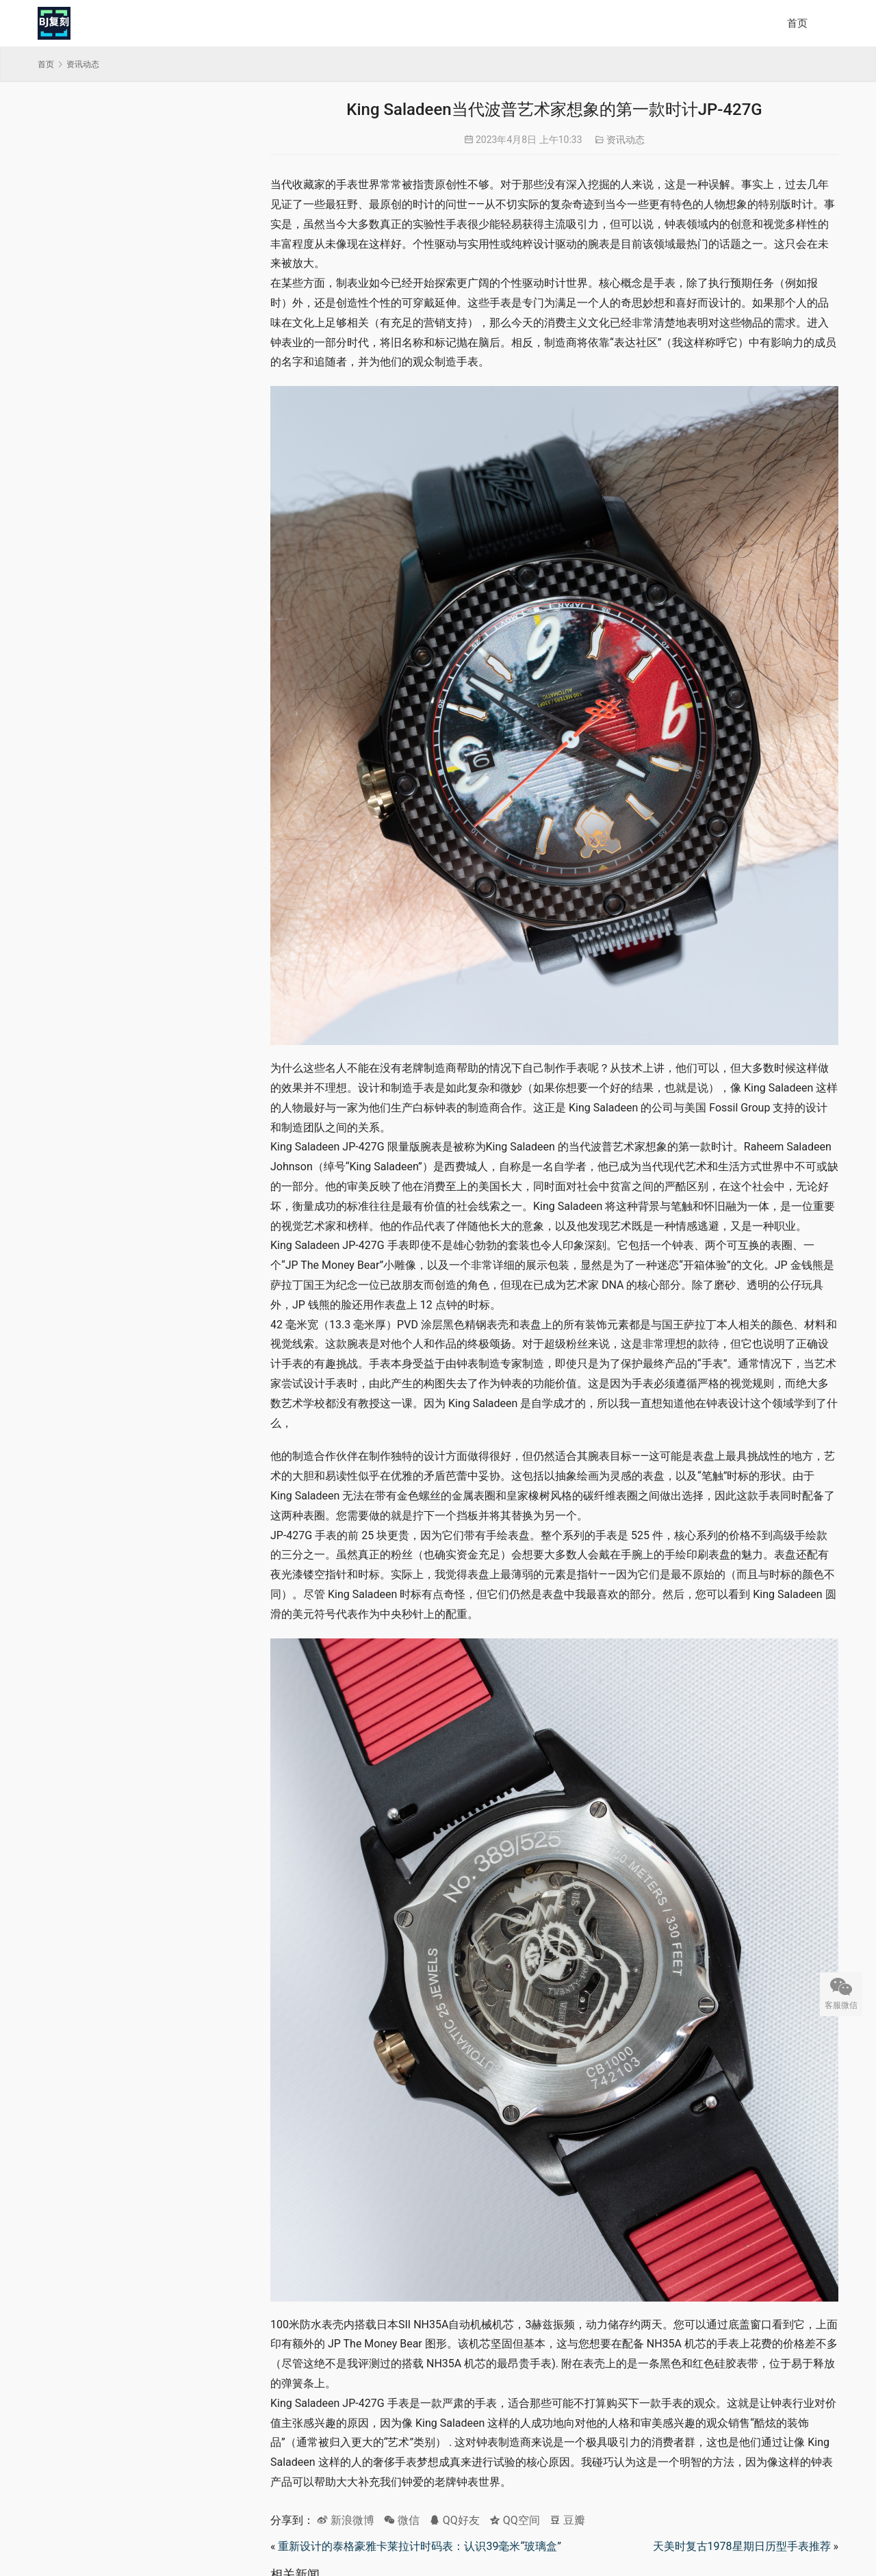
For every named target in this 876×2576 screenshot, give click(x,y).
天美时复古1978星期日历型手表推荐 (742, 2546)
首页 (797, 23)
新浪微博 (345, 2520)
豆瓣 (567, 2520)
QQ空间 (514, 2520)
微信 (402, 2520)
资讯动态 (625, 139)
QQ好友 (454, 2520)
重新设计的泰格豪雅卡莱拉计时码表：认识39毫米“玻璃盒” (419, 2546)
